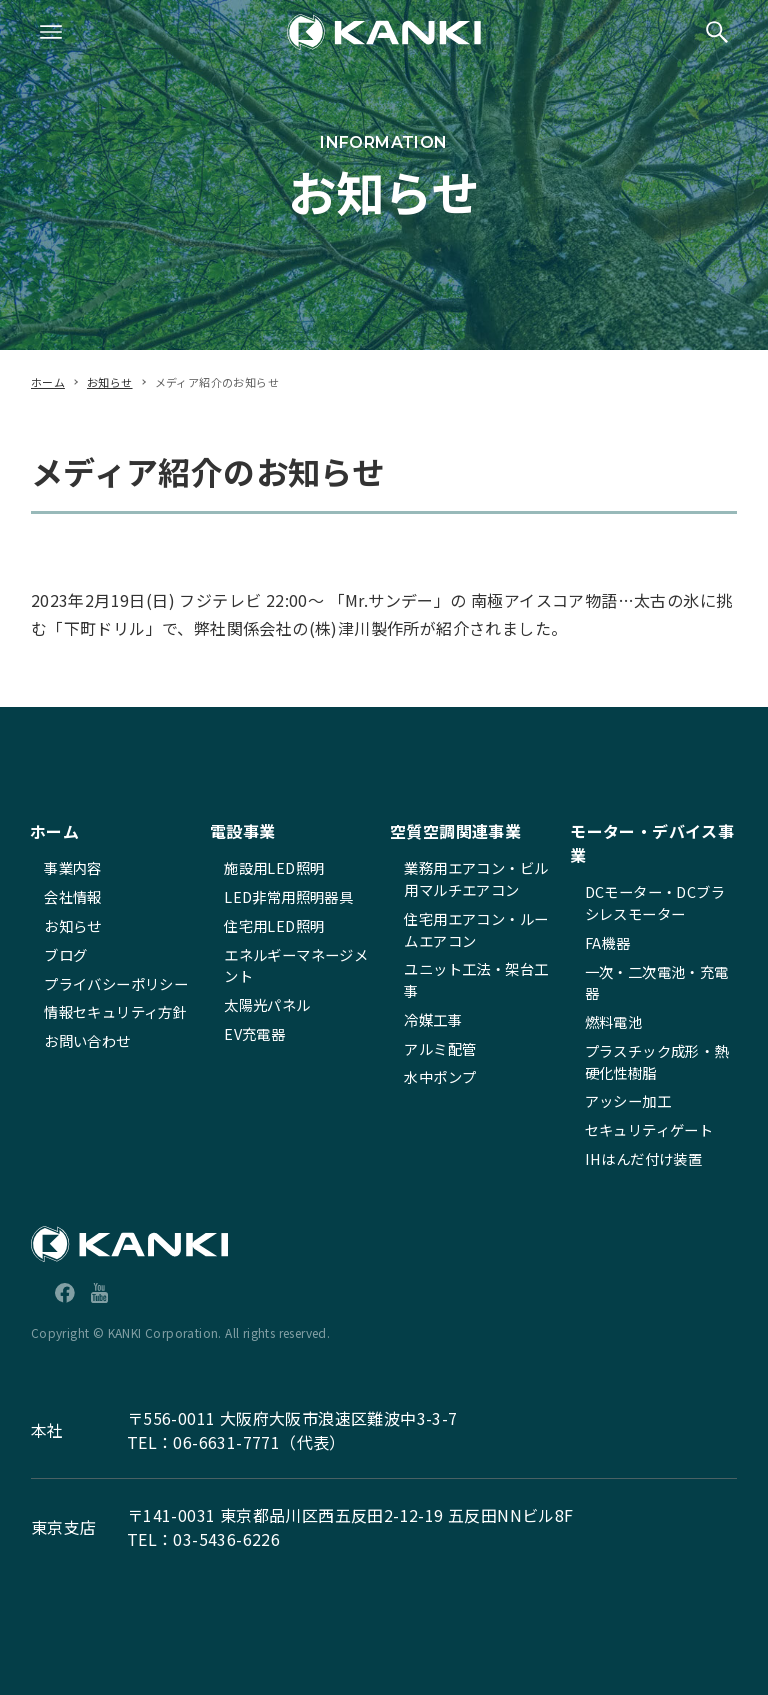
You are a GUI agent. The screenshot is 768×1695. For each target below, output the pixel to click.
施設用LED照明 (274, 867)
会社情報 (73, 896)
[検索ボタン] (717, 32)
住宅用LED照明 (274, 925)
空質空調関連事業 (455, 831)
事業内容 (73, 867)
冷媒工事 (433, 1019)
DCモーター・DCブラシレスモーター (655, 902)
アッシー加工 (628, 1100)
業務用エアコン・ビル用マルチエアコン (476, 878)
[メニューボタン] (51, 32)
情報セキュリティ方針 (115, 1011)
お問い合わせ (87, 1040)
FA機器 (608, 942)
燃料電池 (614, 1021)
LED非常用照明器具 (288, 896)
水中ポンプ (440, 1076)
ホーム (54, 831)
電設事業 (243, 831)
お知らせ (73, 925)
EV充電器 (254, 1033)
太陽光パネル (267, 1004)
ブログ (65, 954)
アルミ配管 (440, 1048)
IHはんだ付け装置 (644, 1158)
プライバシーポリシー (116, 983)
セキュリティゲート (649, 1129)
